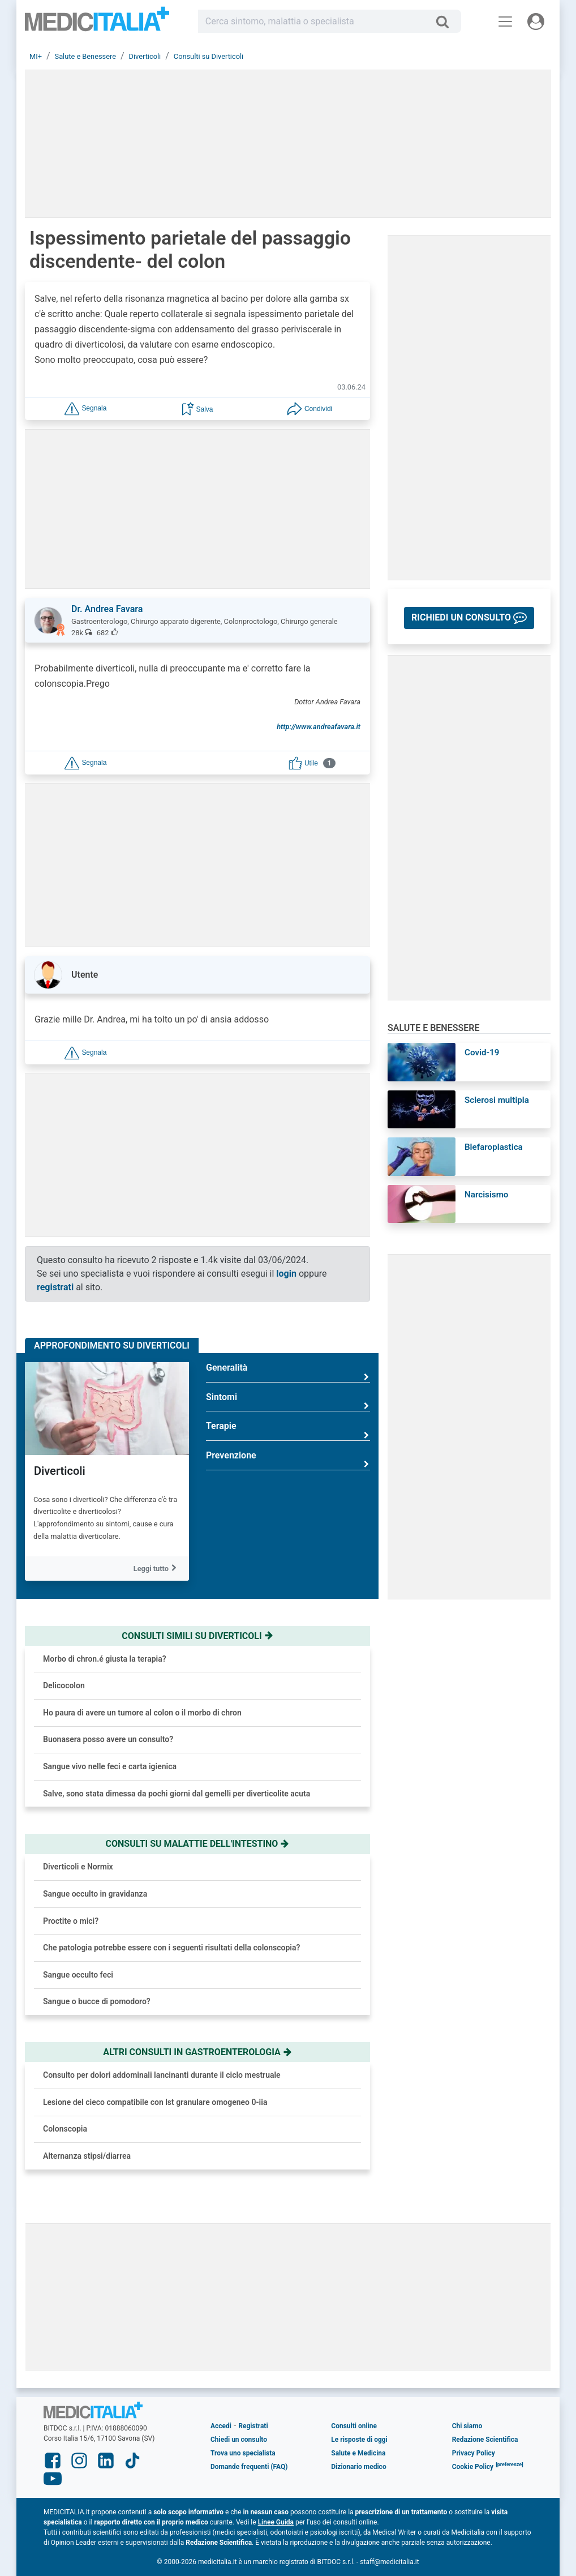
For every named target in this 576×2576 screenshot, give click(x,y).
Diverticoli (59, 1471)
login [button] (286, 1273)
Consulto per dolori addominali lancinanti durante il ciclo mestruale (162, 2074)
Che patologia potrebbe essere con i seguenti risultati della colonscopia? (171, 1947)
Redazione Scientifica (485, 2440)
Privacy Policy (473, 2453)
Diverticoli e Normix (78, 1866)
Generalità (288, 1372)
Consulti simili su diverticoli (197, 1636)
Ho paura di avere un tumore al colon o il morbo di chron (142, 1712)
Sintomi (288, 1401)
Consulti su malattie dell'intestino (198, 1843)
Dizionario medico (358, 2467)
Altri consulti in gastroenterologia (197, 2052)
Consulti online (354, 2426)
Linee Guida (276, 2522)
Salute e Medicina (358, 2453)
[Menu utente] (536, 21)
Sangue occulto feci (78, 1974)
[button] (85, 408)
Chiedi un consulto (238, 2440)
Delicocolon (64, 1685)
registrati (55, 1287)
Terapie (288, 1430)
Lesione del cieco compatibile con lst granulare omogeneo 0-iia (155, 2102)
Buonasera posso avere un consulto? (108, 1739)
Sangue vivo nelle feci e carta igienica (110, 1766)
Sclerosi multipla (497, 1100)
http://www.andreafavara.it (318, 726)
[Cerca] (446, 21)
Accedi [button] (220, 2426)
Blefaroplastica (494, 1147)
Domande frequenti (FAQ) (248, 2467)
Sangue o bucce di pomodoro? (97, 2001)
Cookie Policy (473, 2467)
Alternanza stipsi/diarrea (87, 2155)
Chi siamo (467, 2426)
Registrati (253, 2426)
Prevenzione (288, 1460)
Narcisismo (486, 1194)
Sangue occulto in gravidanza (95, 1893)
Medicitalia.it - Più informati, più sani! (97, 23)
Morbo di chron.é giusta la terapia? (104, 1658)
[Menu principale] (505, 21)
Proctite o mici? (70, 1920)
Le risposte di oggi (359, 2440)
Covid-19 (482, 1052)
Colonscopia (65, 2128)
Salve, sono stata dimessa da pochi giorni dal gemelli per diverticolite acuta (176, 1793)
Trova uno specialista (243, 2453)
